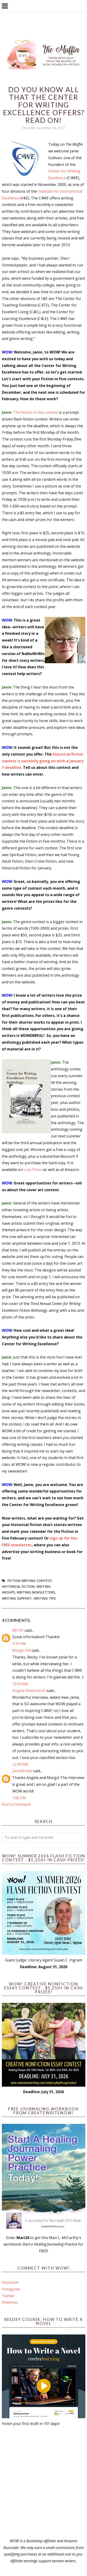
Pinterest (10, 2302)
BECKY (18, 1630)
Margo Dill (21, 1650)
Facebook (10, 2282)
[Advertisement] (43, 2482)
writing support (17, 1598)
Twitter (8, 2295)
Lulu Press (33, 1169)
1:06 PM (19, 1797)
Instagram (11, 2289)
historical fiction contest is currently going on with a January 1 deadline (43, 761)
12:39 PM (20, 1764)
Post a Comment (16, 1804)
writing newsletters (36, 1592)
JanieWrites (22, 1770)
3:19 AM (19, 1643)
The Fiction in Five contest (36, 412)
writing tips (45, 1598)
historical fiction (18, 1586)
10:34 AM (20, 1683)
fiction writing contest (29, 1580)
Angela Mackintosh (29, 1690)
